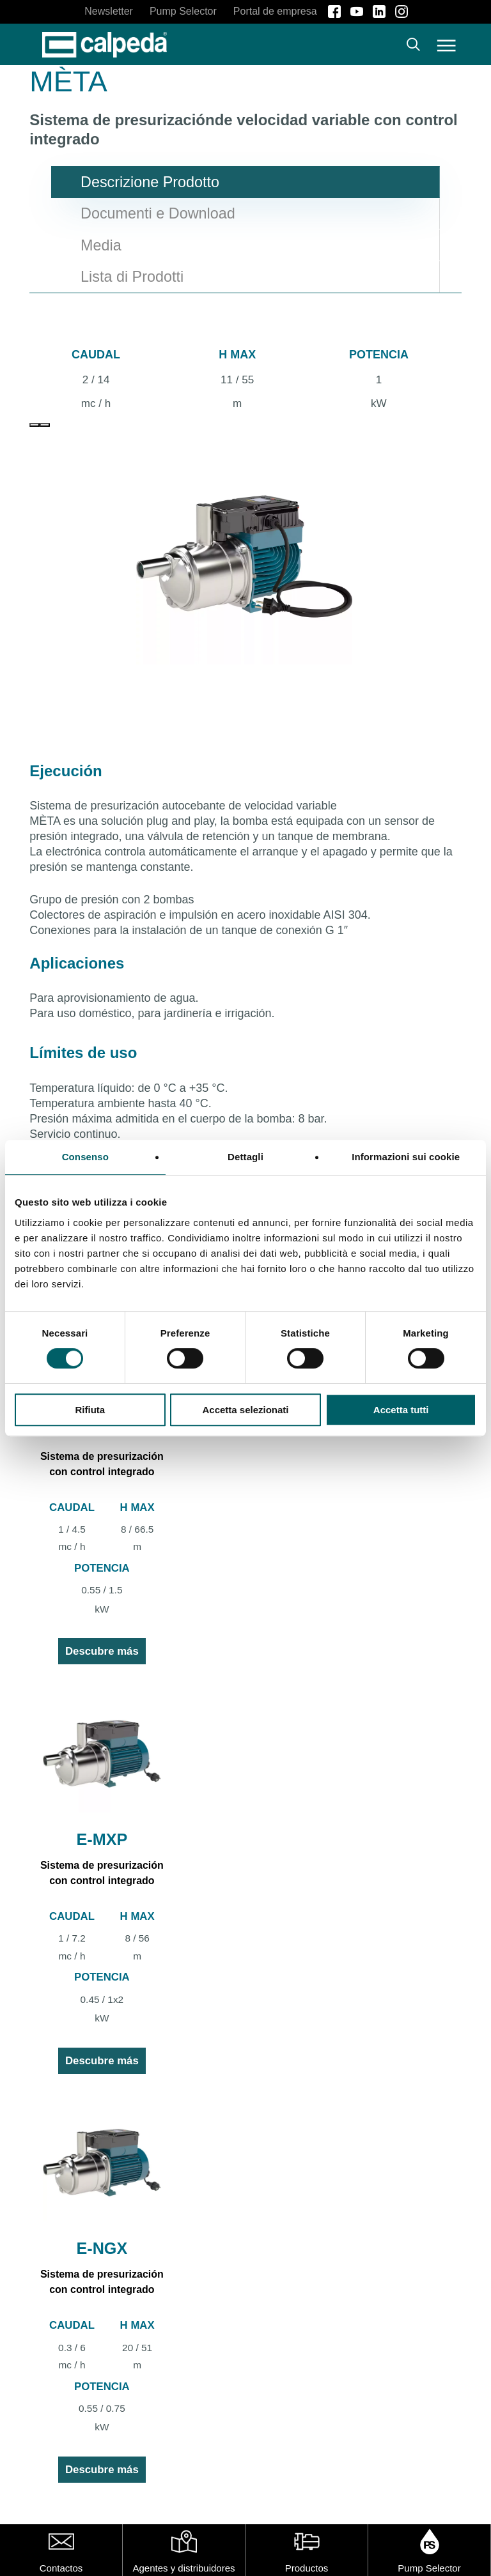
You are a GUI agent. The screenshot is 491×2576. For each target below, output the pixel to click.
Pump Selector (429, 2568)
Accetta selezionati (245, 1409)
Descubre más (102, 1651)
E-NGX (101, 2248)
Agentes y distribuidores (183, 2568)
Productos (307, 2568)
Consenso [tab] (85, 1156)
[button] (446, 44)
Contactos (61, 2568)
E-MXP (101, 1839)
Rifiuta (90, 1409)
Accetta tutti (401, 1409)
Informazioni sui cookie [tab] (406, 1156)
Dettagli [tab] (245, 1156)
